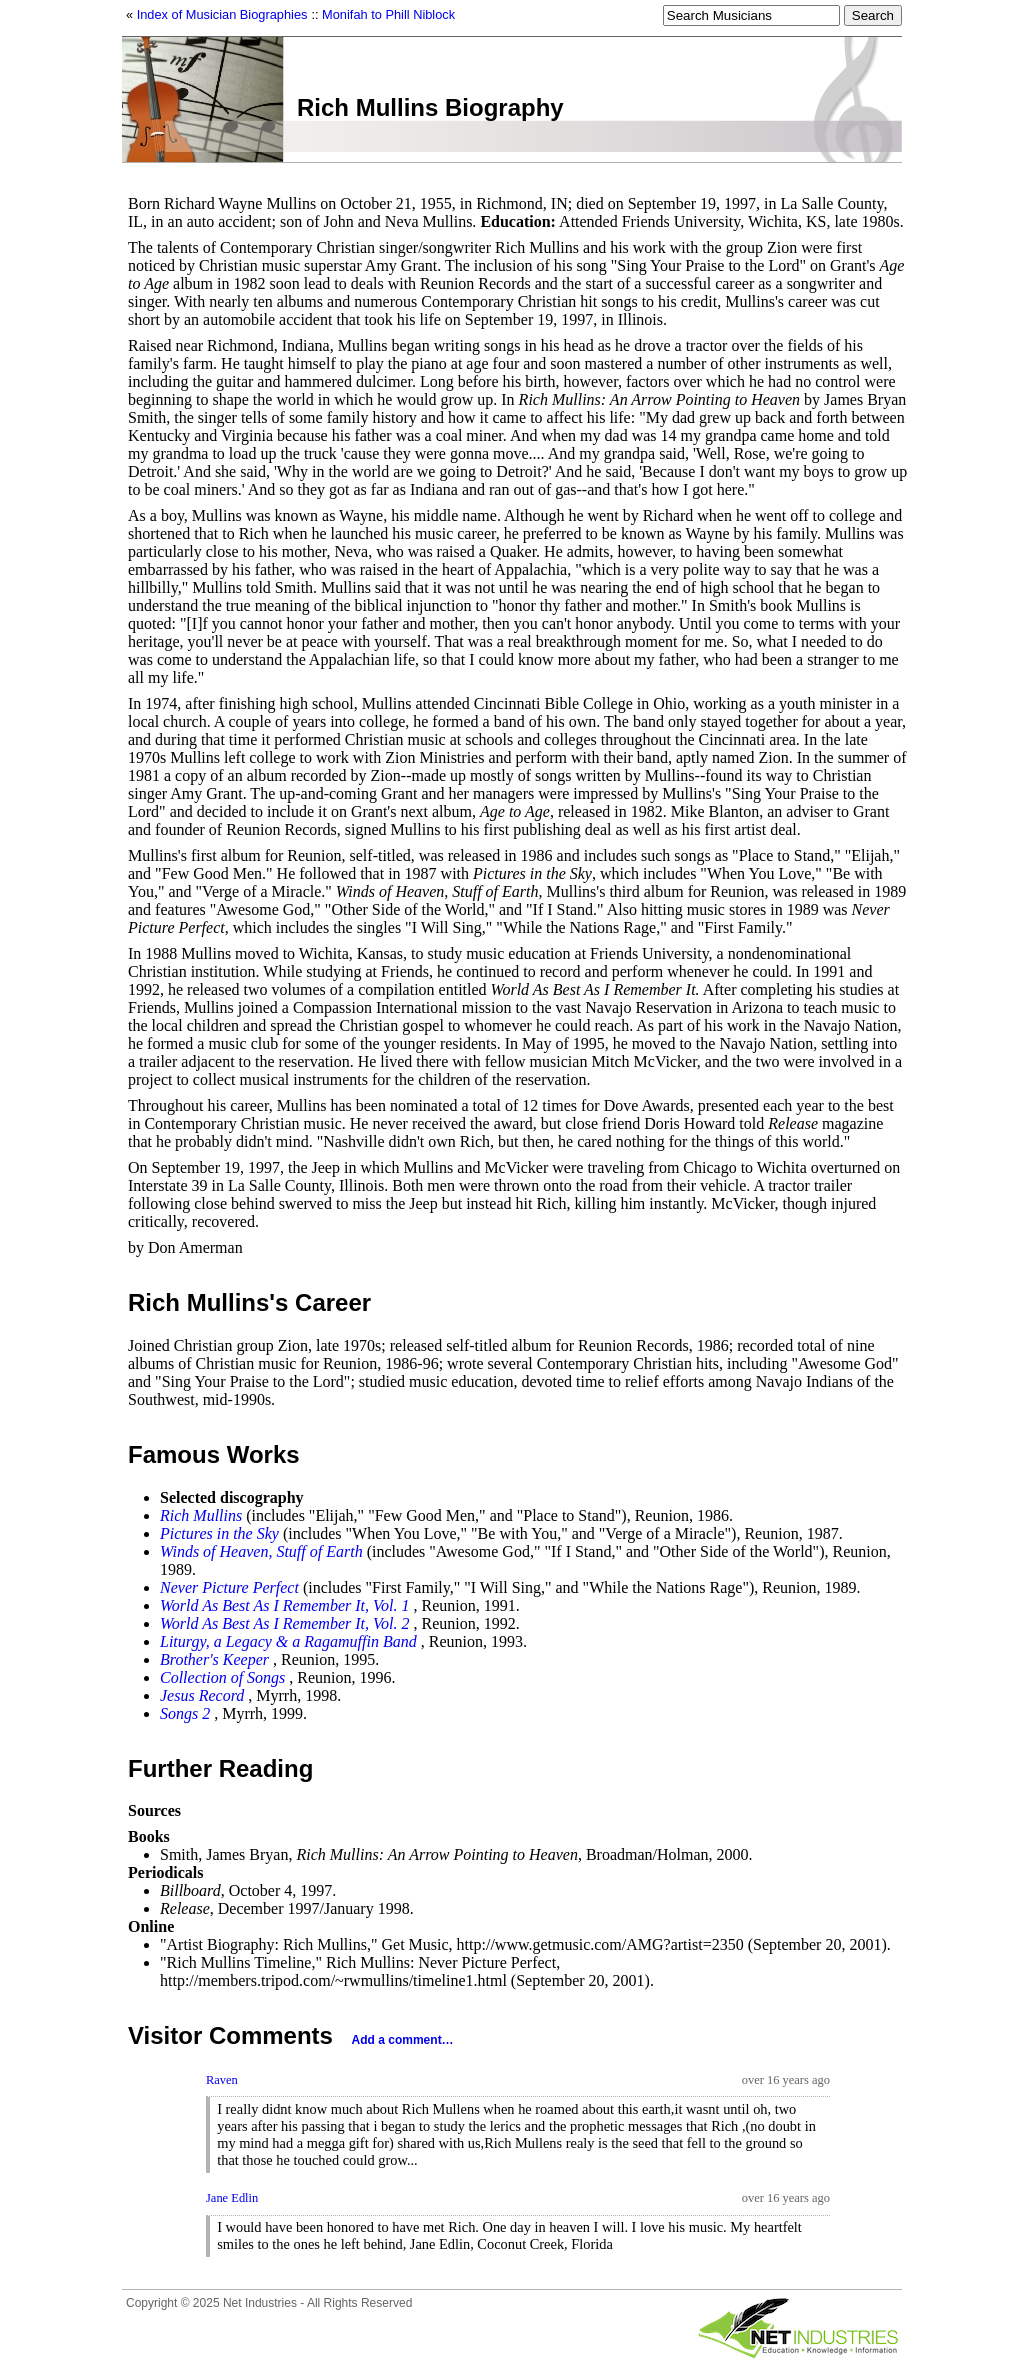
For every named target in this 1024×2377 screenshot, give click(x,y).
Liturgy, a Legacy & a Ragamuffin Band (288, 1641)
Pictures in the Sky (219, 1533)
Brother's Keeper (214, 1659)
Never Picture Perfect (229, 1587)
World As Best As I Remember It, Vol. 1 (284, 1605)
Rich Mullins (201, 1515)
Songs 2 (185, 1713)
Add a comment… (403, 2040)
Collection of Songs (222, 1677)
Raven (222, 2080)
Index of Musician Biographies (222, 14)
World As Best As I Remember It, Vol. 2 (284, 1623)
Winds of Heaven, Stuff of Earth (261, 1551)
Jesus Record (202, 1695)
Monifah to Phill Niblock (388, 14)
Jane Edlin (232, 2198)
